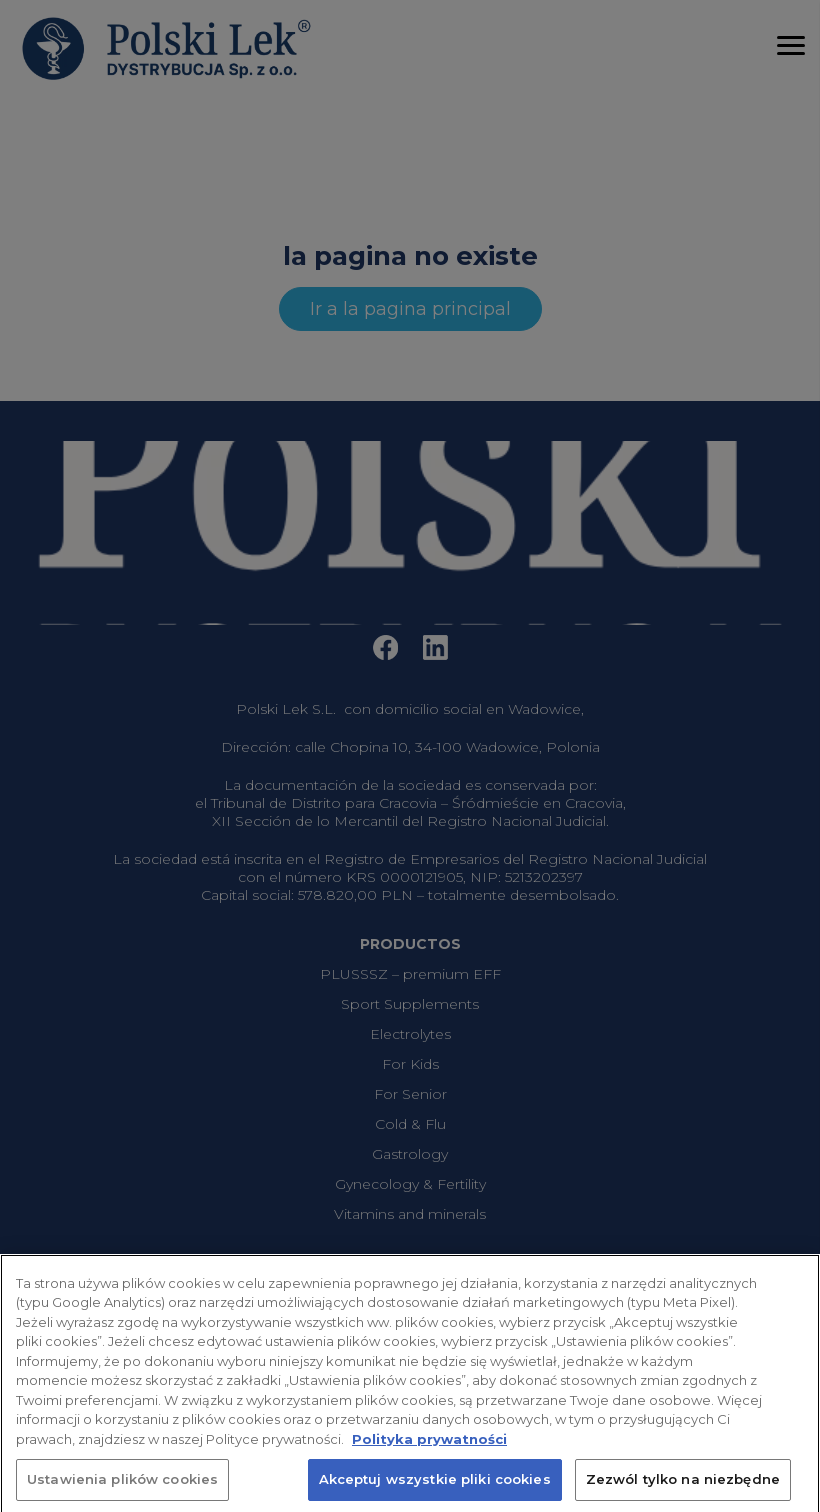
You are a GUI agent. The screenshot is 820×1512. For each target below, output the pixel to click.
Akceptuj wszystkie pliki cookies (435, 1489)
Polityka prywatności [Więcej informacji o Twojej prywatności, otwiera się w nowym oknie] (429, 1448)
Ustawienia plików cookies (122, 1489)
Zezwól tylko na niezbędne (683, 1489)
